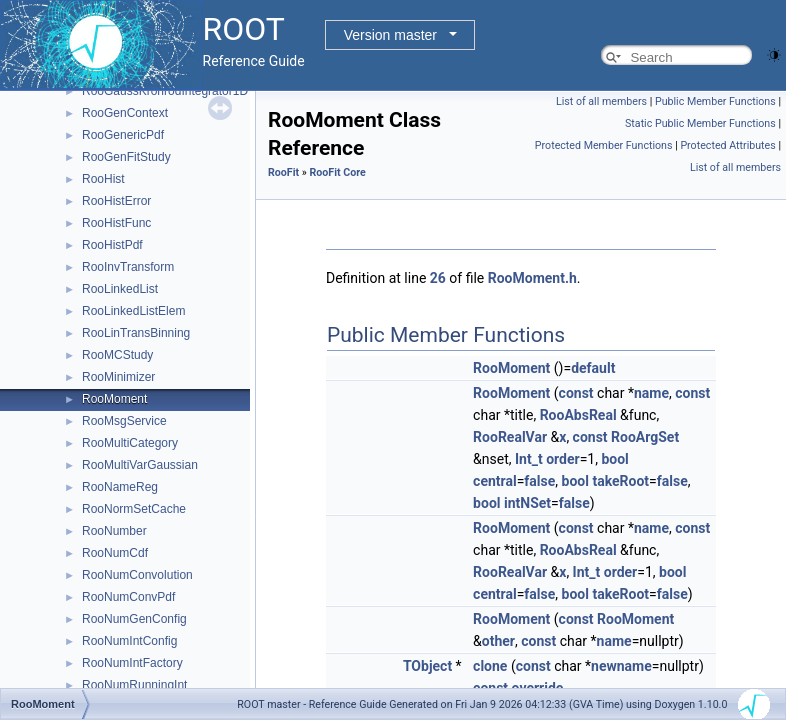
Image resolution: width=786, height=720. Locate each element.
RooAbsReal (578, 415)
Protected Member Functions (604, 145)
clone (490, 666)
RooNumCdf (115, 553)
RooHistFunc (116, 223)
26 (438, 278)
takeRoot (620, 481)
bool (614, 459)
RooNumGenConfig (134, 619)
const (576, 393)
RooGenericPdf (123, 135)
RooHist (103, 179)
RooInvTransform (128, 267)
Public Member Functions (715, 101)
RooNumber (114, 531)
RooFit (283, 172)
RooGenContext (125, 113)
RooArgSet (645, 437)
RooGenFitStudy (126, 157)
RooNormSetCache (134, 509)
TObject (427, 666)
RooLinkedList (120, 289)
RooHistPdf (112, 245)
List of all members (601, 101)
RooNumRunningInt (134, 685)
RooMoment (114, 399)
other (498, 641)
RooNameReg (120, 487)
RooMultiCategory (130, 443)
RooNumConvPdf (128, 597)
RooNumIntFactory (132, 663)
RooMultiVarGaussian (140, 465)
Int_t (529, 459)
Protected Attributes (727, 145)
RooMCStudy (117, 355)
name (651, 393)
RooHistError (116, 201)
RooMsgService (124, 421)
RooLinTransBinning (136, 333)
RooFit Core (337, 172)
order (562, 459)
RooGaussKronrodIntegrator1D (165, 91)
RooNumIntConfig (129, 641)
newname (621, 666)
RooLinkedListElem (133, 311)
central (495, 481)
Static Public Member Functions (700, 123)
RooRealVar (510, 437)
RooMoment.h (532, 278)
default (593, 368)
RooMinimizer (118, 377)
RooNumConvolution (137, 575)
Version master (390, 35)
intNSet (527, 503)
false (539, 481)
